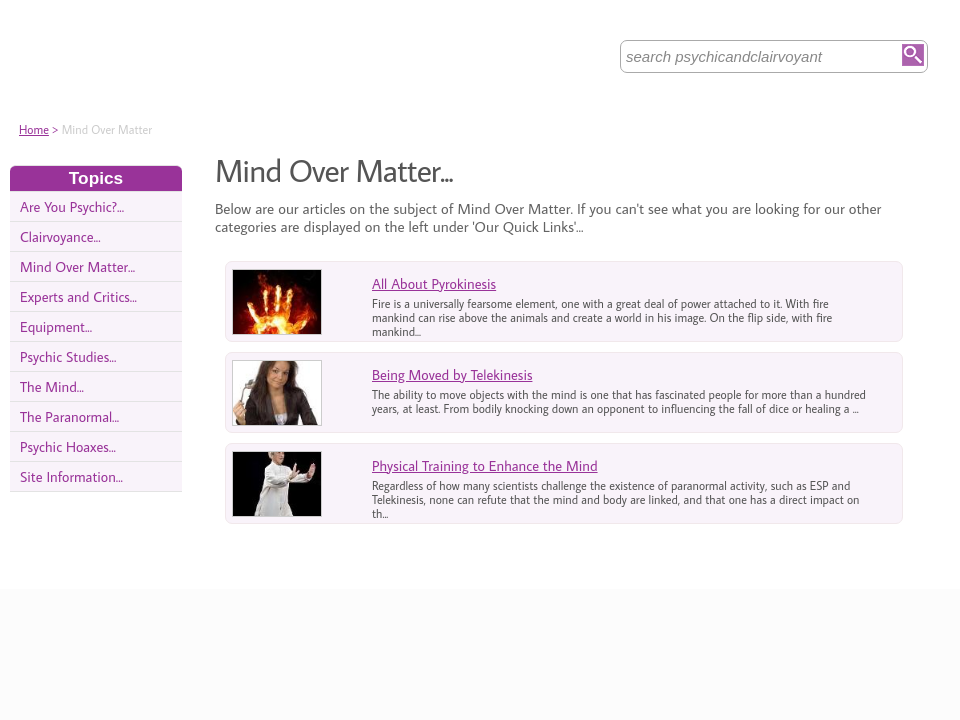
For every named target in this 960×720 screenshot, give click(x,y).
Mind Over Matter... (77, 266)
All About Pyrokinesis (434, 283)
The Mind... (52, 386)
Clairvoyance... (60, 236)
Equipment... (56, 326)
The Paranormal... (69, 416)
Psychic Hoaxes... (68, 446)
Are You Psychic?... (72, 206)
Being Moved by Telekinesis (452, 374)
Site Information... (71, 476)
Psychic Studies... (68, 356)
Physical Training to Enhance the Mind (485, 465)
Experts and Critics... (78, 296)
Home (34, 129)
